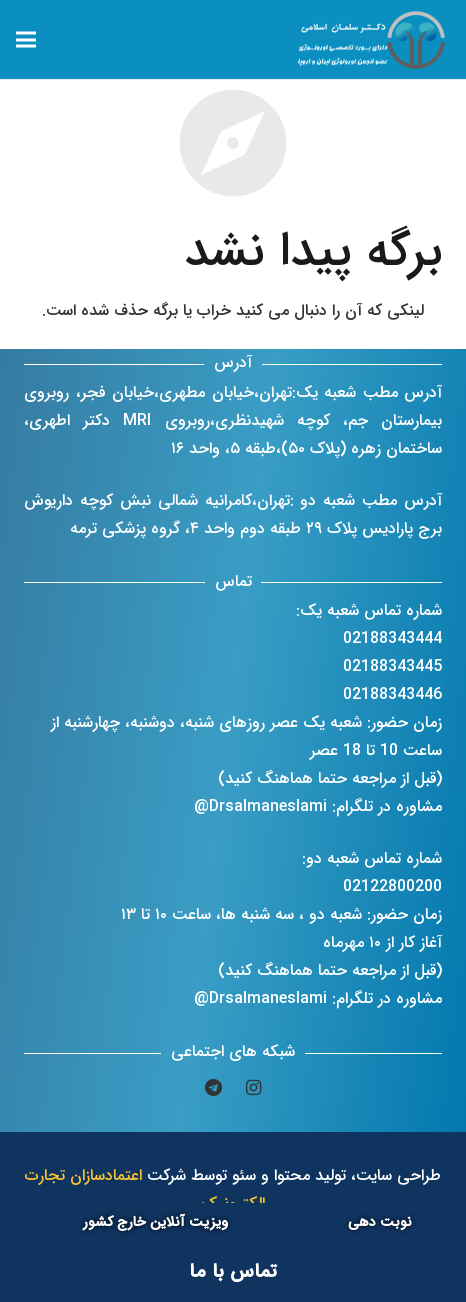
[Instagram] (253, 1088)
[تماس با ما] (233, 1272)
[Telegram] (213, 1088)
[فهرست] (26, 40)
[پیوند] (373, 40)
